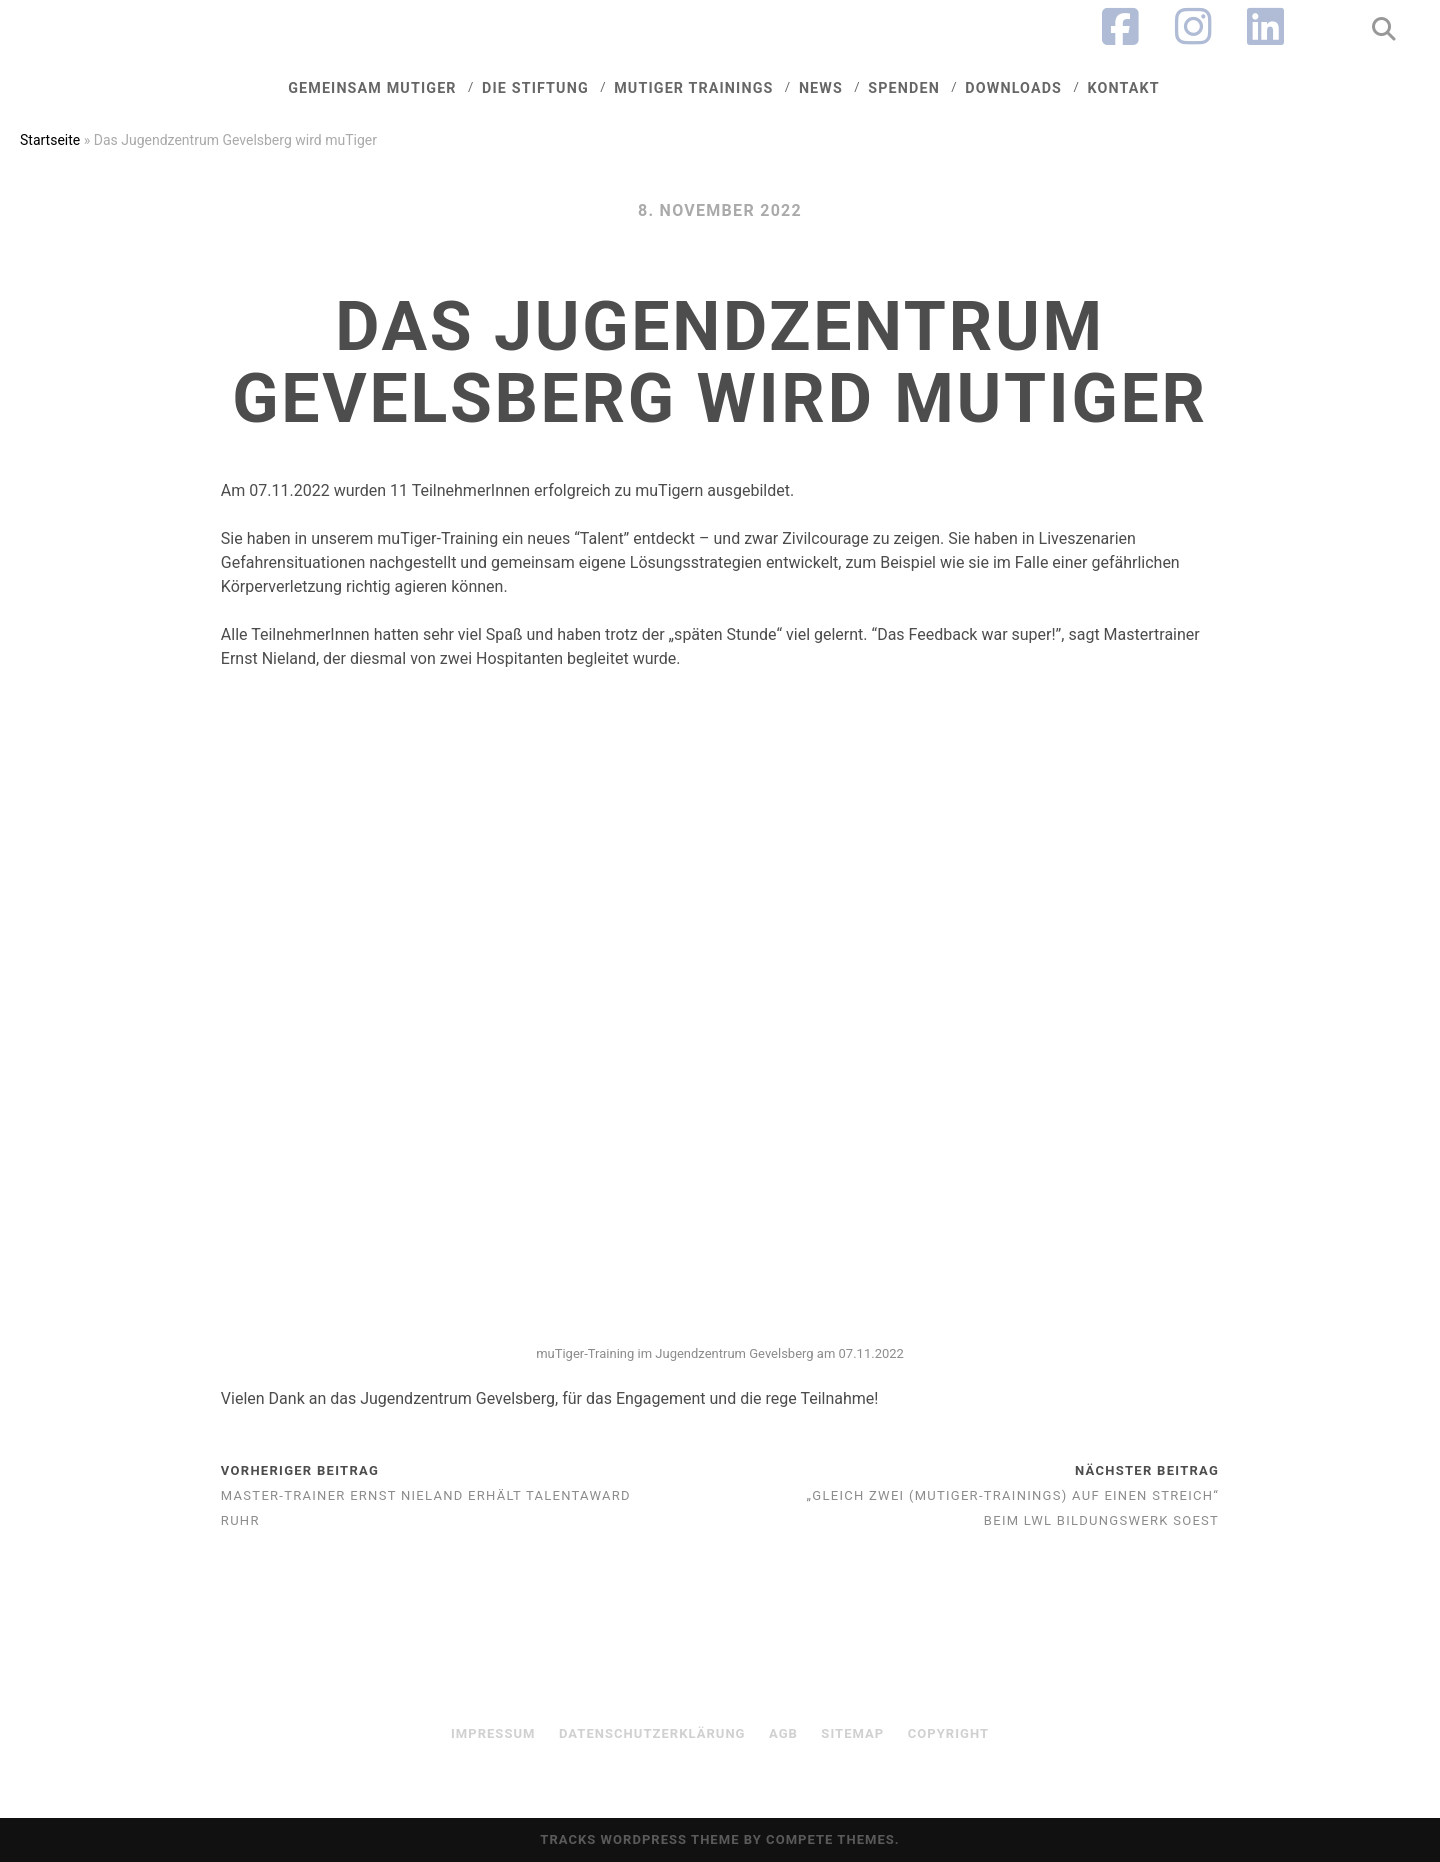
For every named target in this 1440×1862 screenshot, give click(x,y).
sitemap (852, 1733)
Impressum (493, 1733)
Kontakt (1123, 88)
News (821, 88)
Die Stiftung (535, 88)
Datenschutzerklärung (652, 1733)
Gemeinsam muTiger (372, 88)
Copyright (948, 1733)
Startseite (50, 140)
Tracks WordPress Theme (639, 1839)
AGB (783, 1733)
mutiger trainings (693, 88)
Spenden (904, 88)
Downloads (1013, 88)
